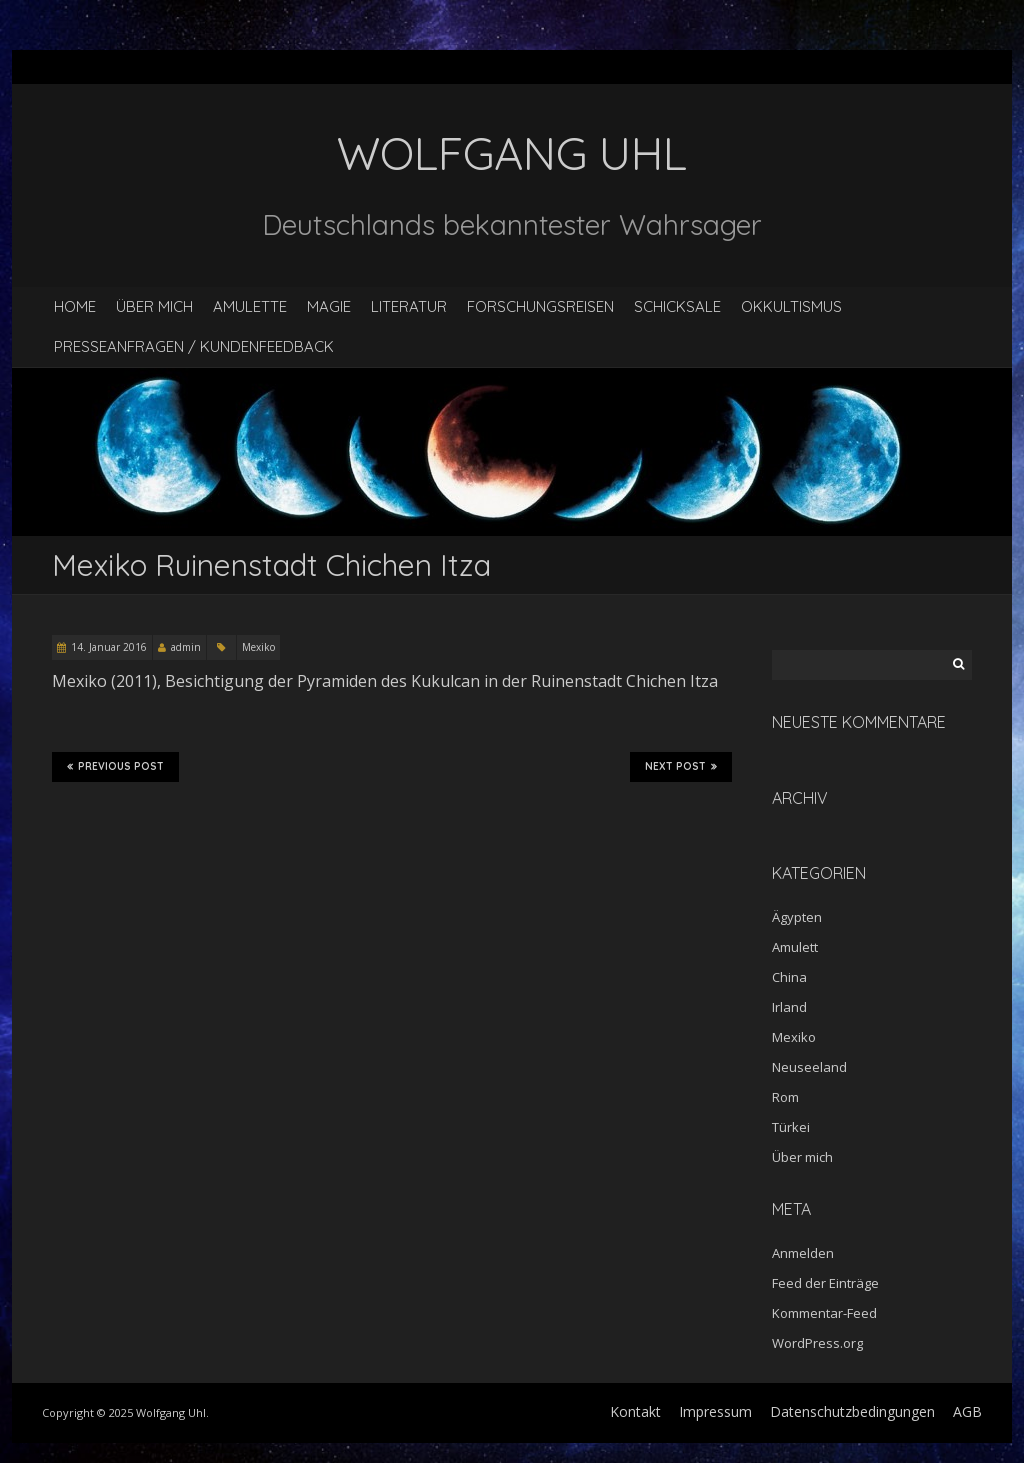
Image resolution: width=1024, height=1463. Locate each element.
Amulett (795, 947)
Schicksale (677, 306)
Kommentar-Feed (824, 1313)
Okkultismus (791, 306)
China (789, 977)
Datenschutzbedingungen (852, 1411)
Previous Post (115, 767)
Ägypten (797, 917)
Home (75, 306)
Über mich (154, 306)
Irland (789, 1007)
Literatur (409, 306)
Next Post (681, 767)
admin (186, 647)
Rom (785, 1097)
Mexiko (258, 647)
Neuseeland (809, 1067)
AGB (967, 1411)
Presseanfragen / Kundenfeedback (194, 346)
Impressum (715, 1411)
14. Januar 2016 (109, 647)
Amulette (250, 306)
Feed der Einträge (825, 1283)
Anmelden (803, 1253)
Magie (329, 306)
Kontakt (635, 1411)
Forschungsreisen (540, 306)
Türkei (791, 1127)
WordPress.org (817, 1343)
